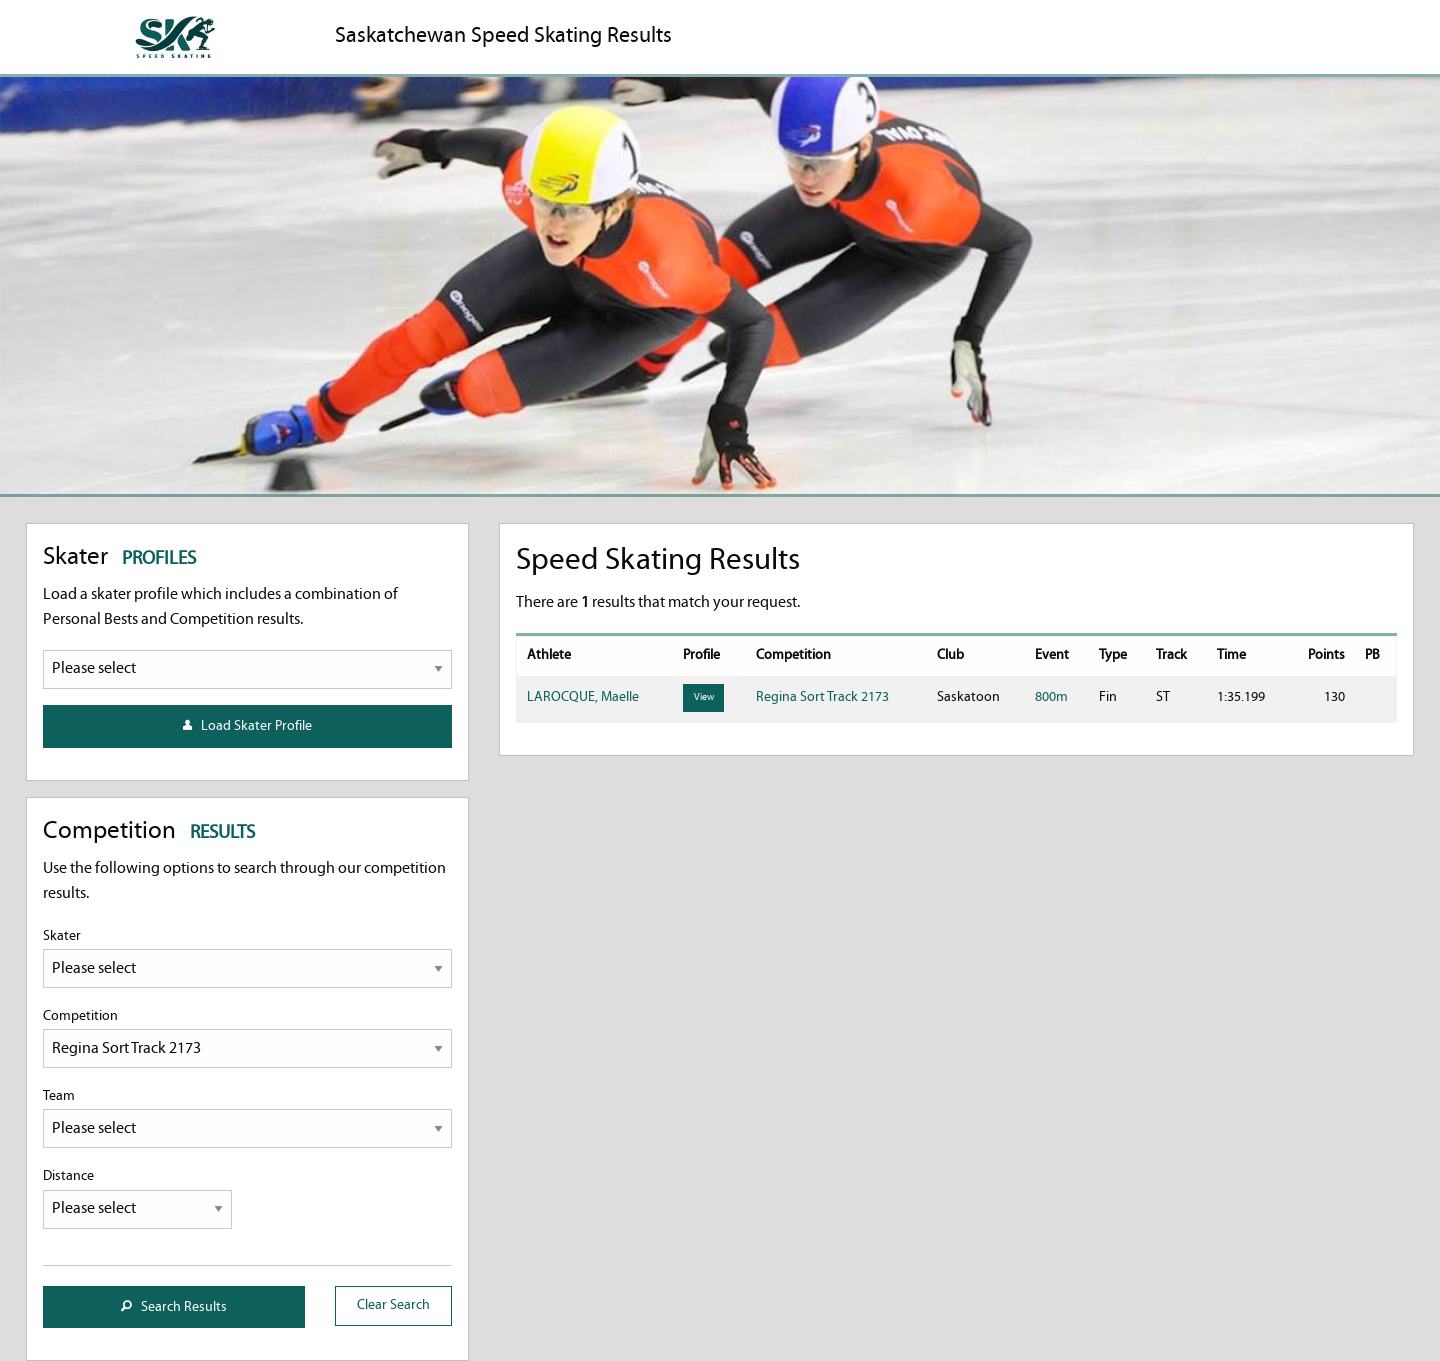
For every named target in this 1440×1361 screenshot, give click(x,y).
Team (247, 1118)
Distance (137, 1198)
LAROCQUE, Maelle (583, 697)
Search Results (174, 1307)
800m (1051, 697)
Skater (247, 958)
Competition (247, 1038)
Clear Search (393, 1305)
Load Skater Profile (247, 726)
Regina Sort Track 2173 (822, 697)
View (704, 697)
